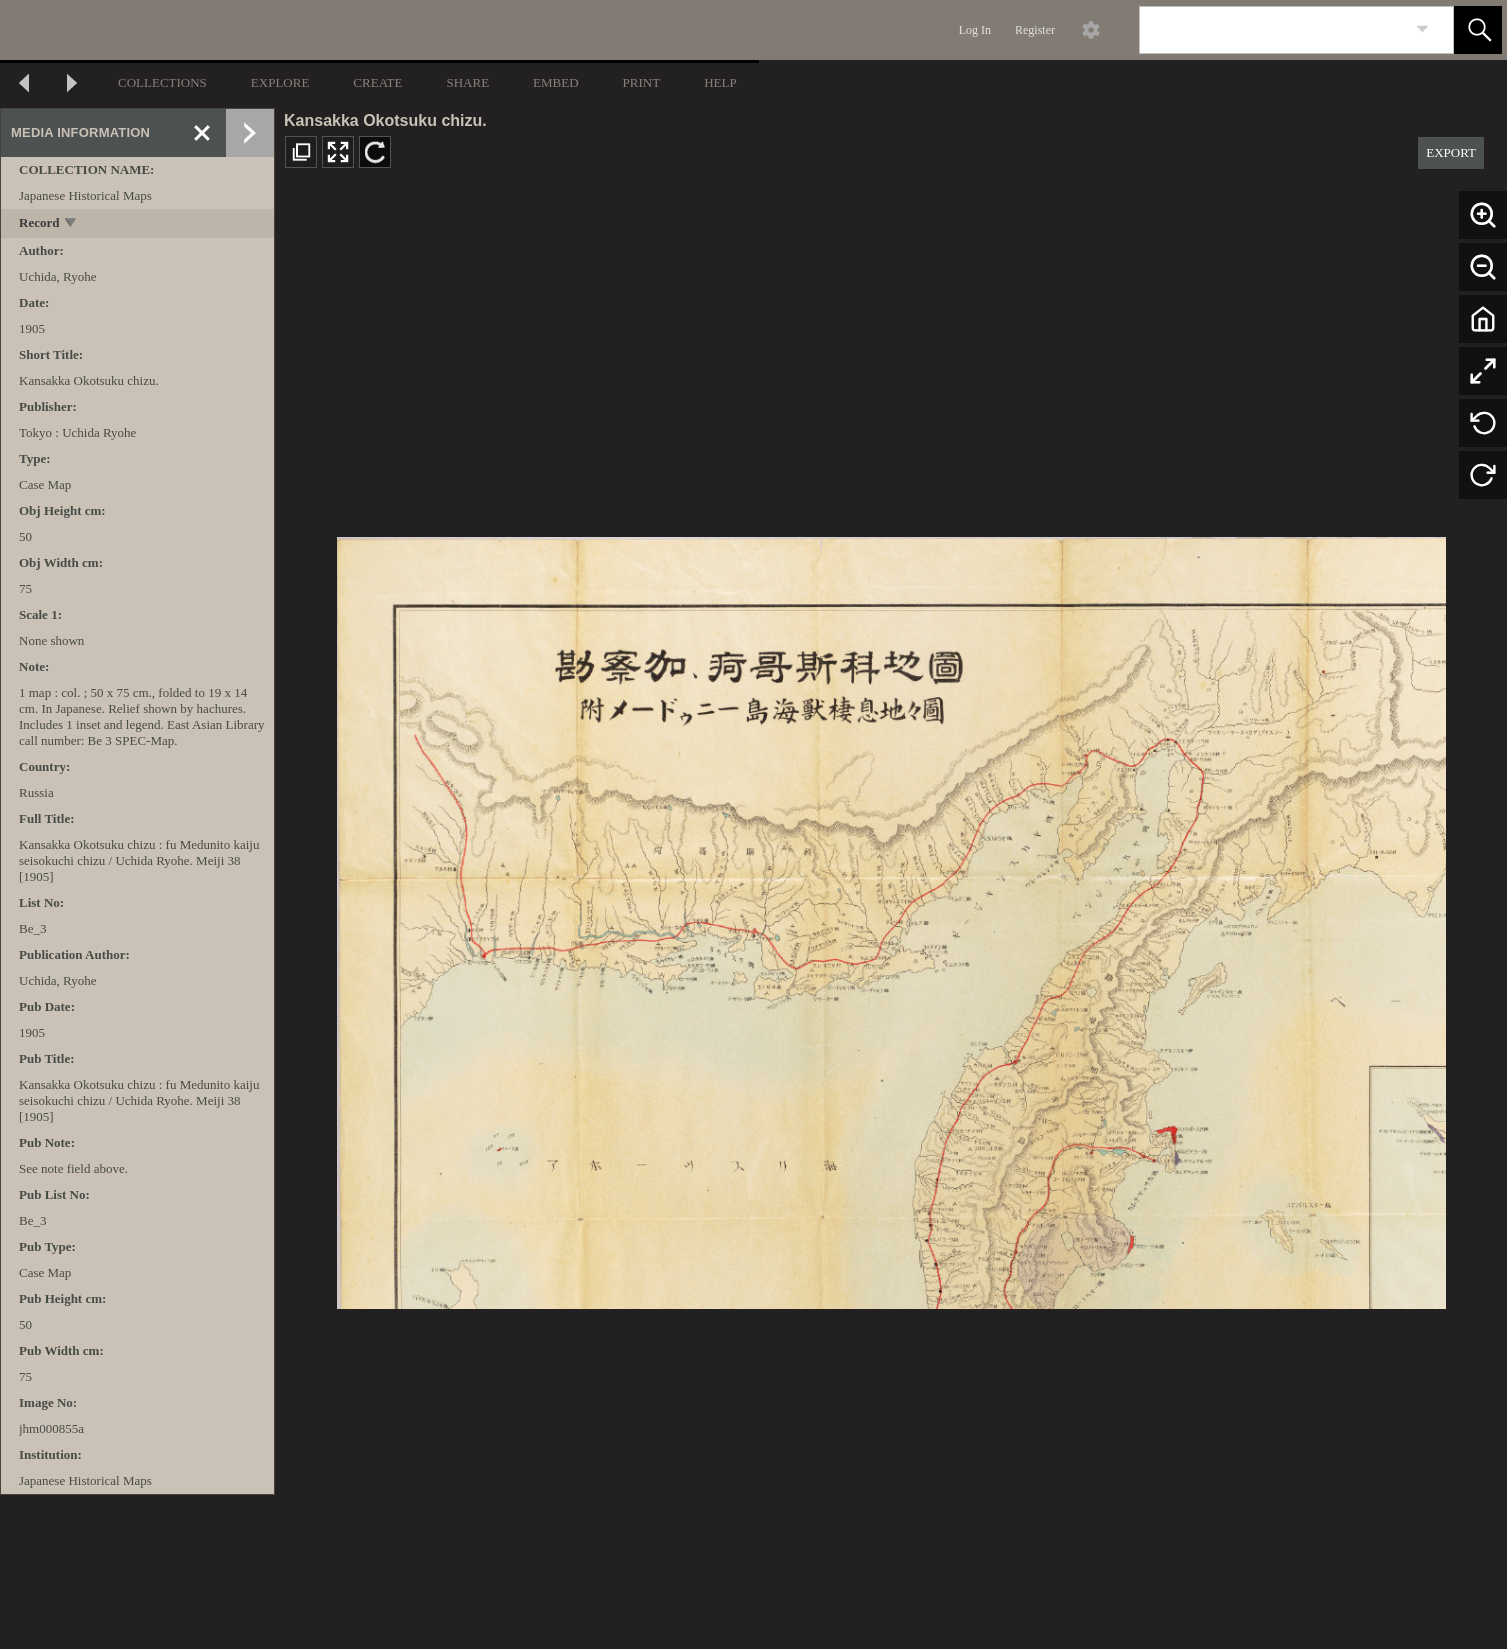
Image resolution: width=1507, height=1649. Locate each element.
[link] (1422, 29)
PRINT (642, 82)
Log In (975, 30)
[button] (1478, 30)
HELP (720, 82)
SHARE (467, 82)
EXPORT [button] (1451, 152)
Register (1035, 30)
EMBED (556, 82)
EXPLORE (280, 82)
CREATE (377, 82)
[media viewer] (891, 917)
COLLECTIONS (162, 82)
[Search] (1273, 30)
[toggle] (71, 224)
